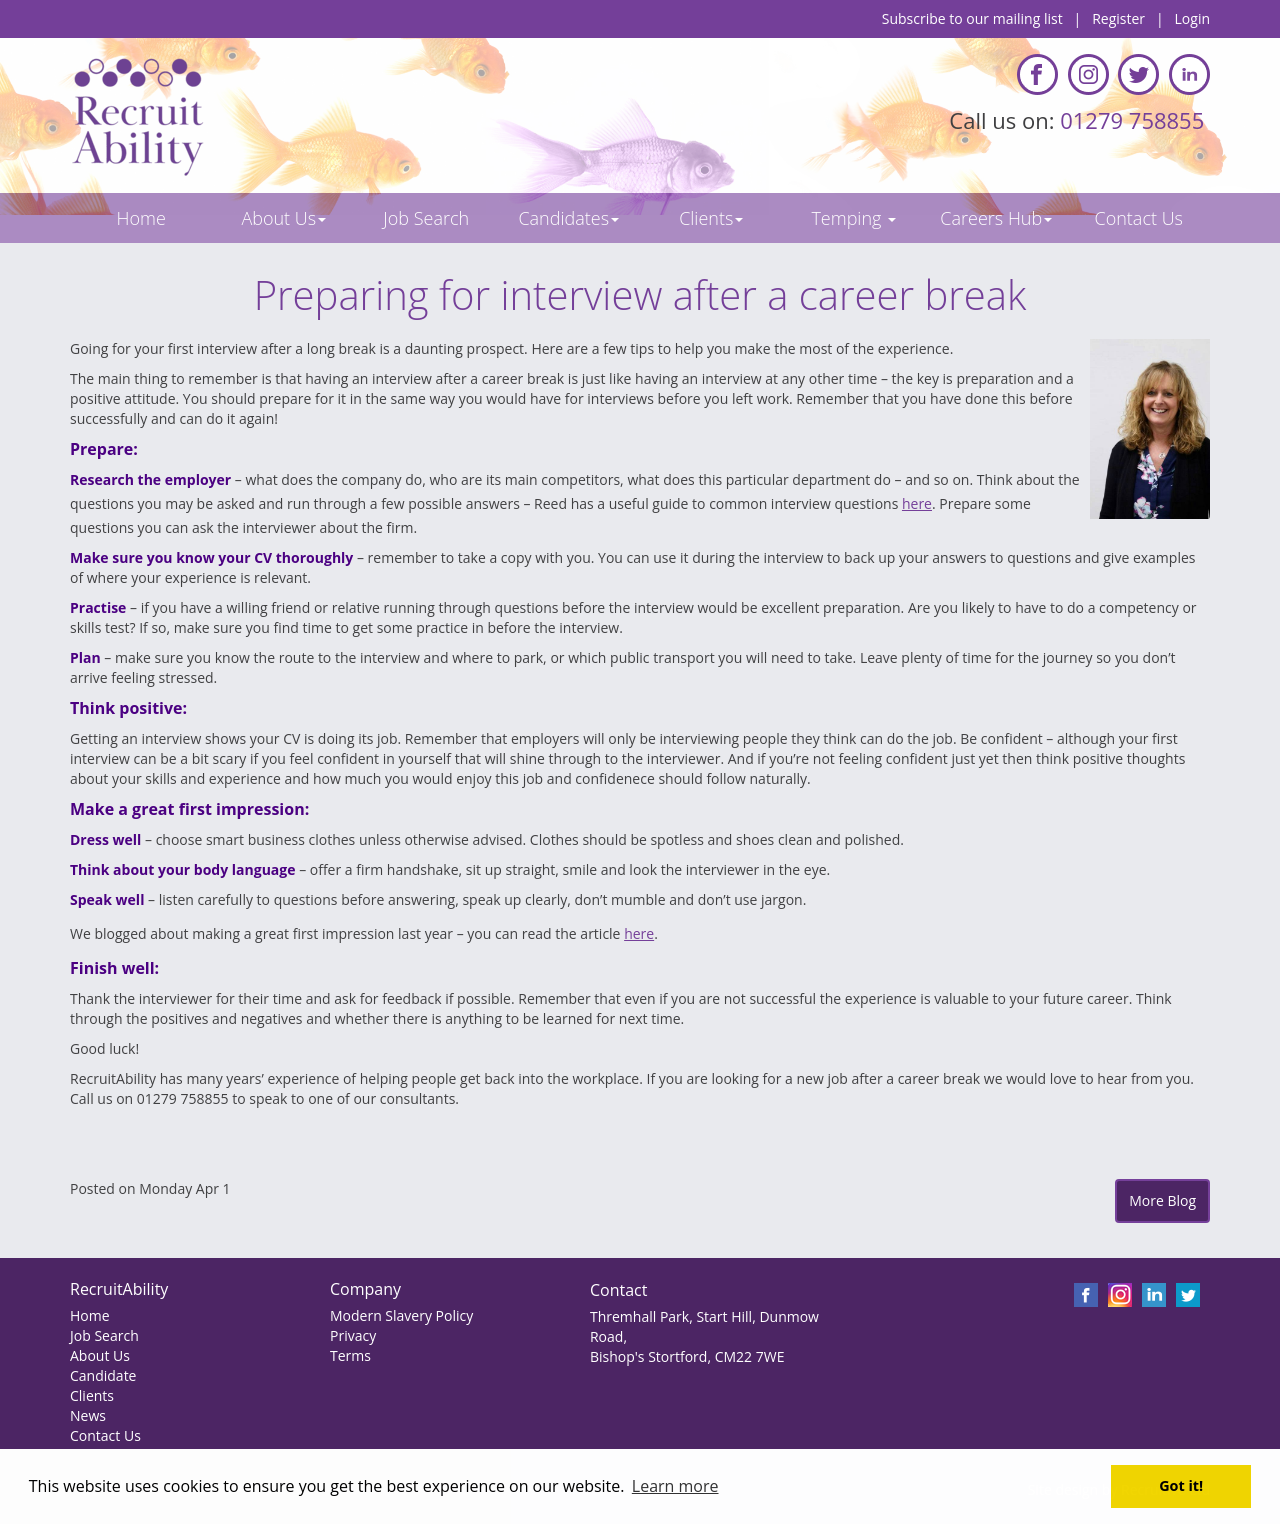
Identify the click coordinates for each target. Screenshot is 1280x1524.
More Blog (1162, 1200)
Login (1192, 18)
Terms (350, 1355)
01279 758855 (1135, 120)
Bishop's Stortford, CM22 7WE (687, 1356)
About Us (100, 1355)
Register (1118, 18)
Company (365, 1289)
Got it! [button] (1181, 1485)
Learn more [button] (675, 1486)
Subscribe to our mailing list (972, 18)
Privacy (353, 1335)
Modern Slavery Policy (401, 1315)
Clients (92, 1395)
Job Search (104, 1335)
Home (90, 1315)
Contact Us (105, 1435)
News (88, 1415)
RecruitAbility (119, 1289)
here (917, 503)
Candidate (103, 1375)
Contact (618, 1290)
